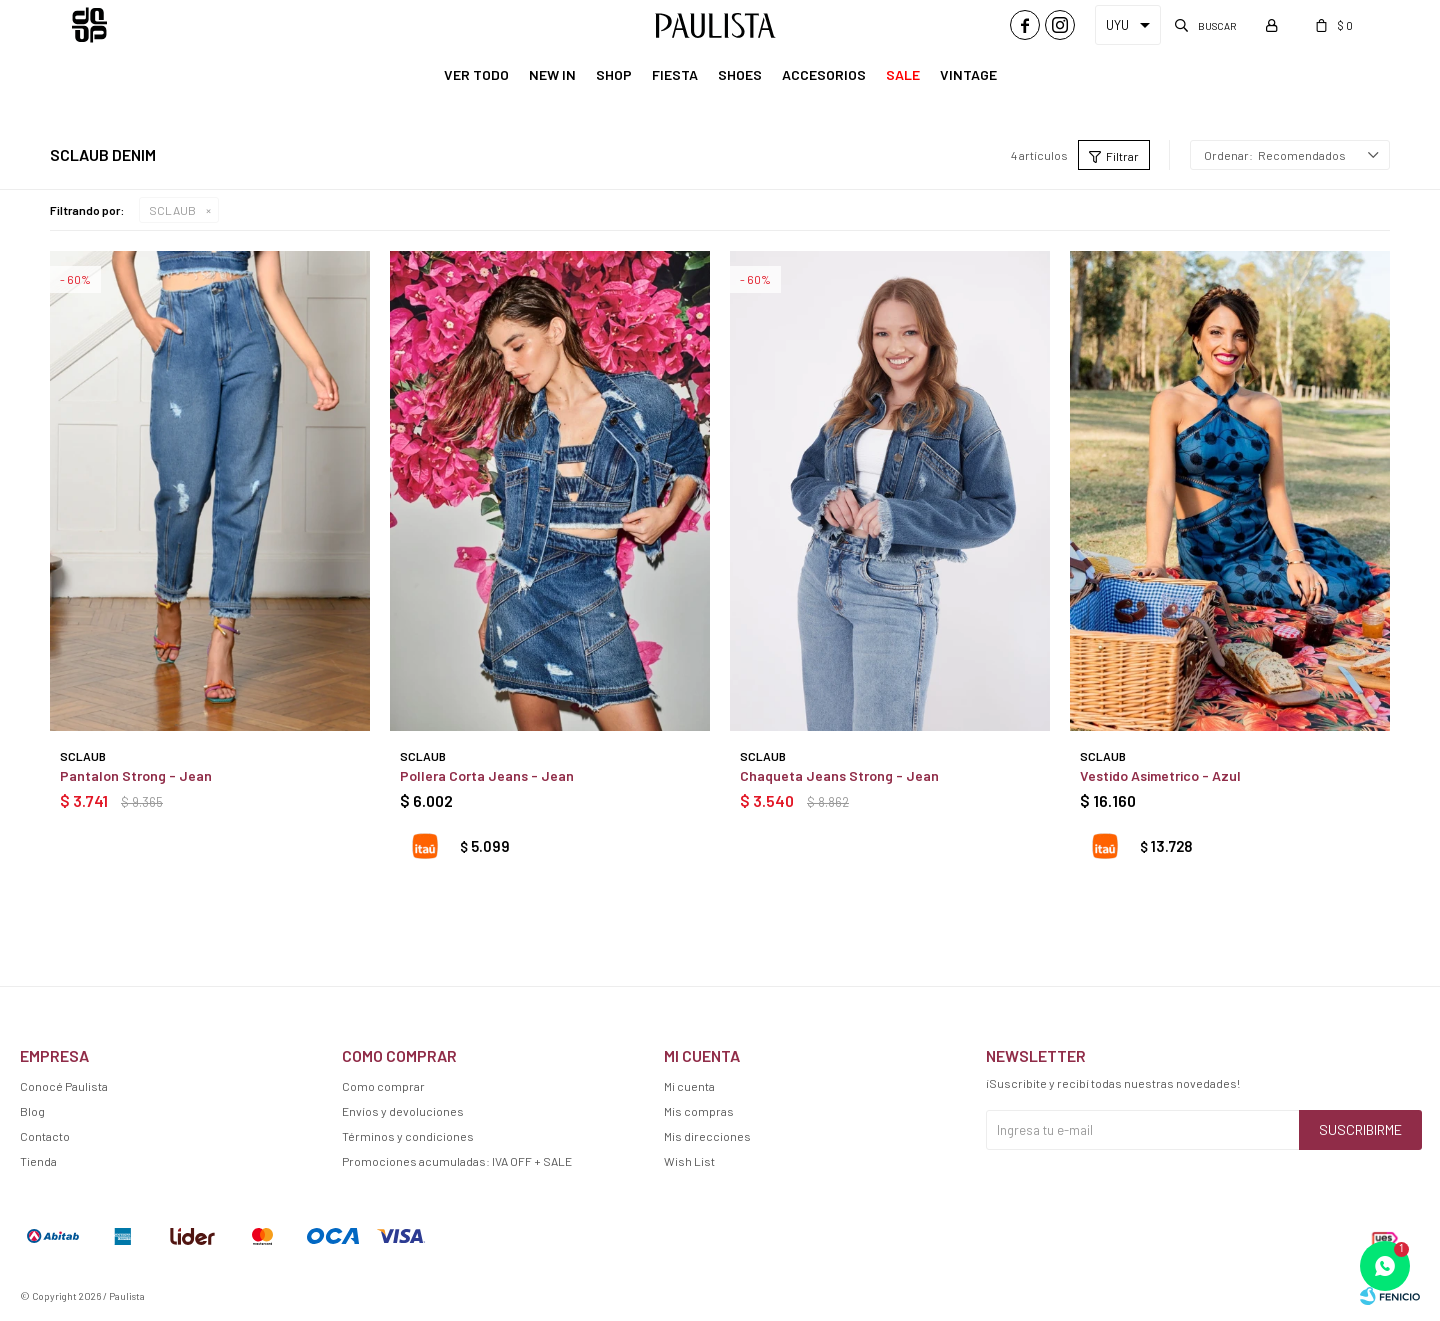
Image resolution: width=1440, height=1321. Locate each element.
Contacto (45, 1136)
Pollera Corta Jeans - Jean (487, 775)
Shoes (740, 74)
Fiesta (675, 74)
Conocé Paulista (64, 1086)
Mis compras (699, 1111)
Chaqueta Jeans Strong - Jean (839, 775)
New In (552, 74)
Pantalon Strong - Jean (136, 775)
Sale (903, 74)
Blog (32, 1111)
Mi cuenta (689, 1086)
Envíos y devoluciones (403, 1111)
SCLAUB (172, 210)
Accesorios (824, 74)
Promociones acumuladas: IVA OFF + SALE (457, 1161)
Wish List (689, 1161)
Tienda (38, 1161)
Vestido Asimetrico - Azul (1160, 775)
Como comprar (383, 1086)
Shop (614, 74)
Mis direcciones (707, 1136)
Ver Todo (476, 74)
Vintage (968, 74)
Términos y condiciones (408, 1136)
